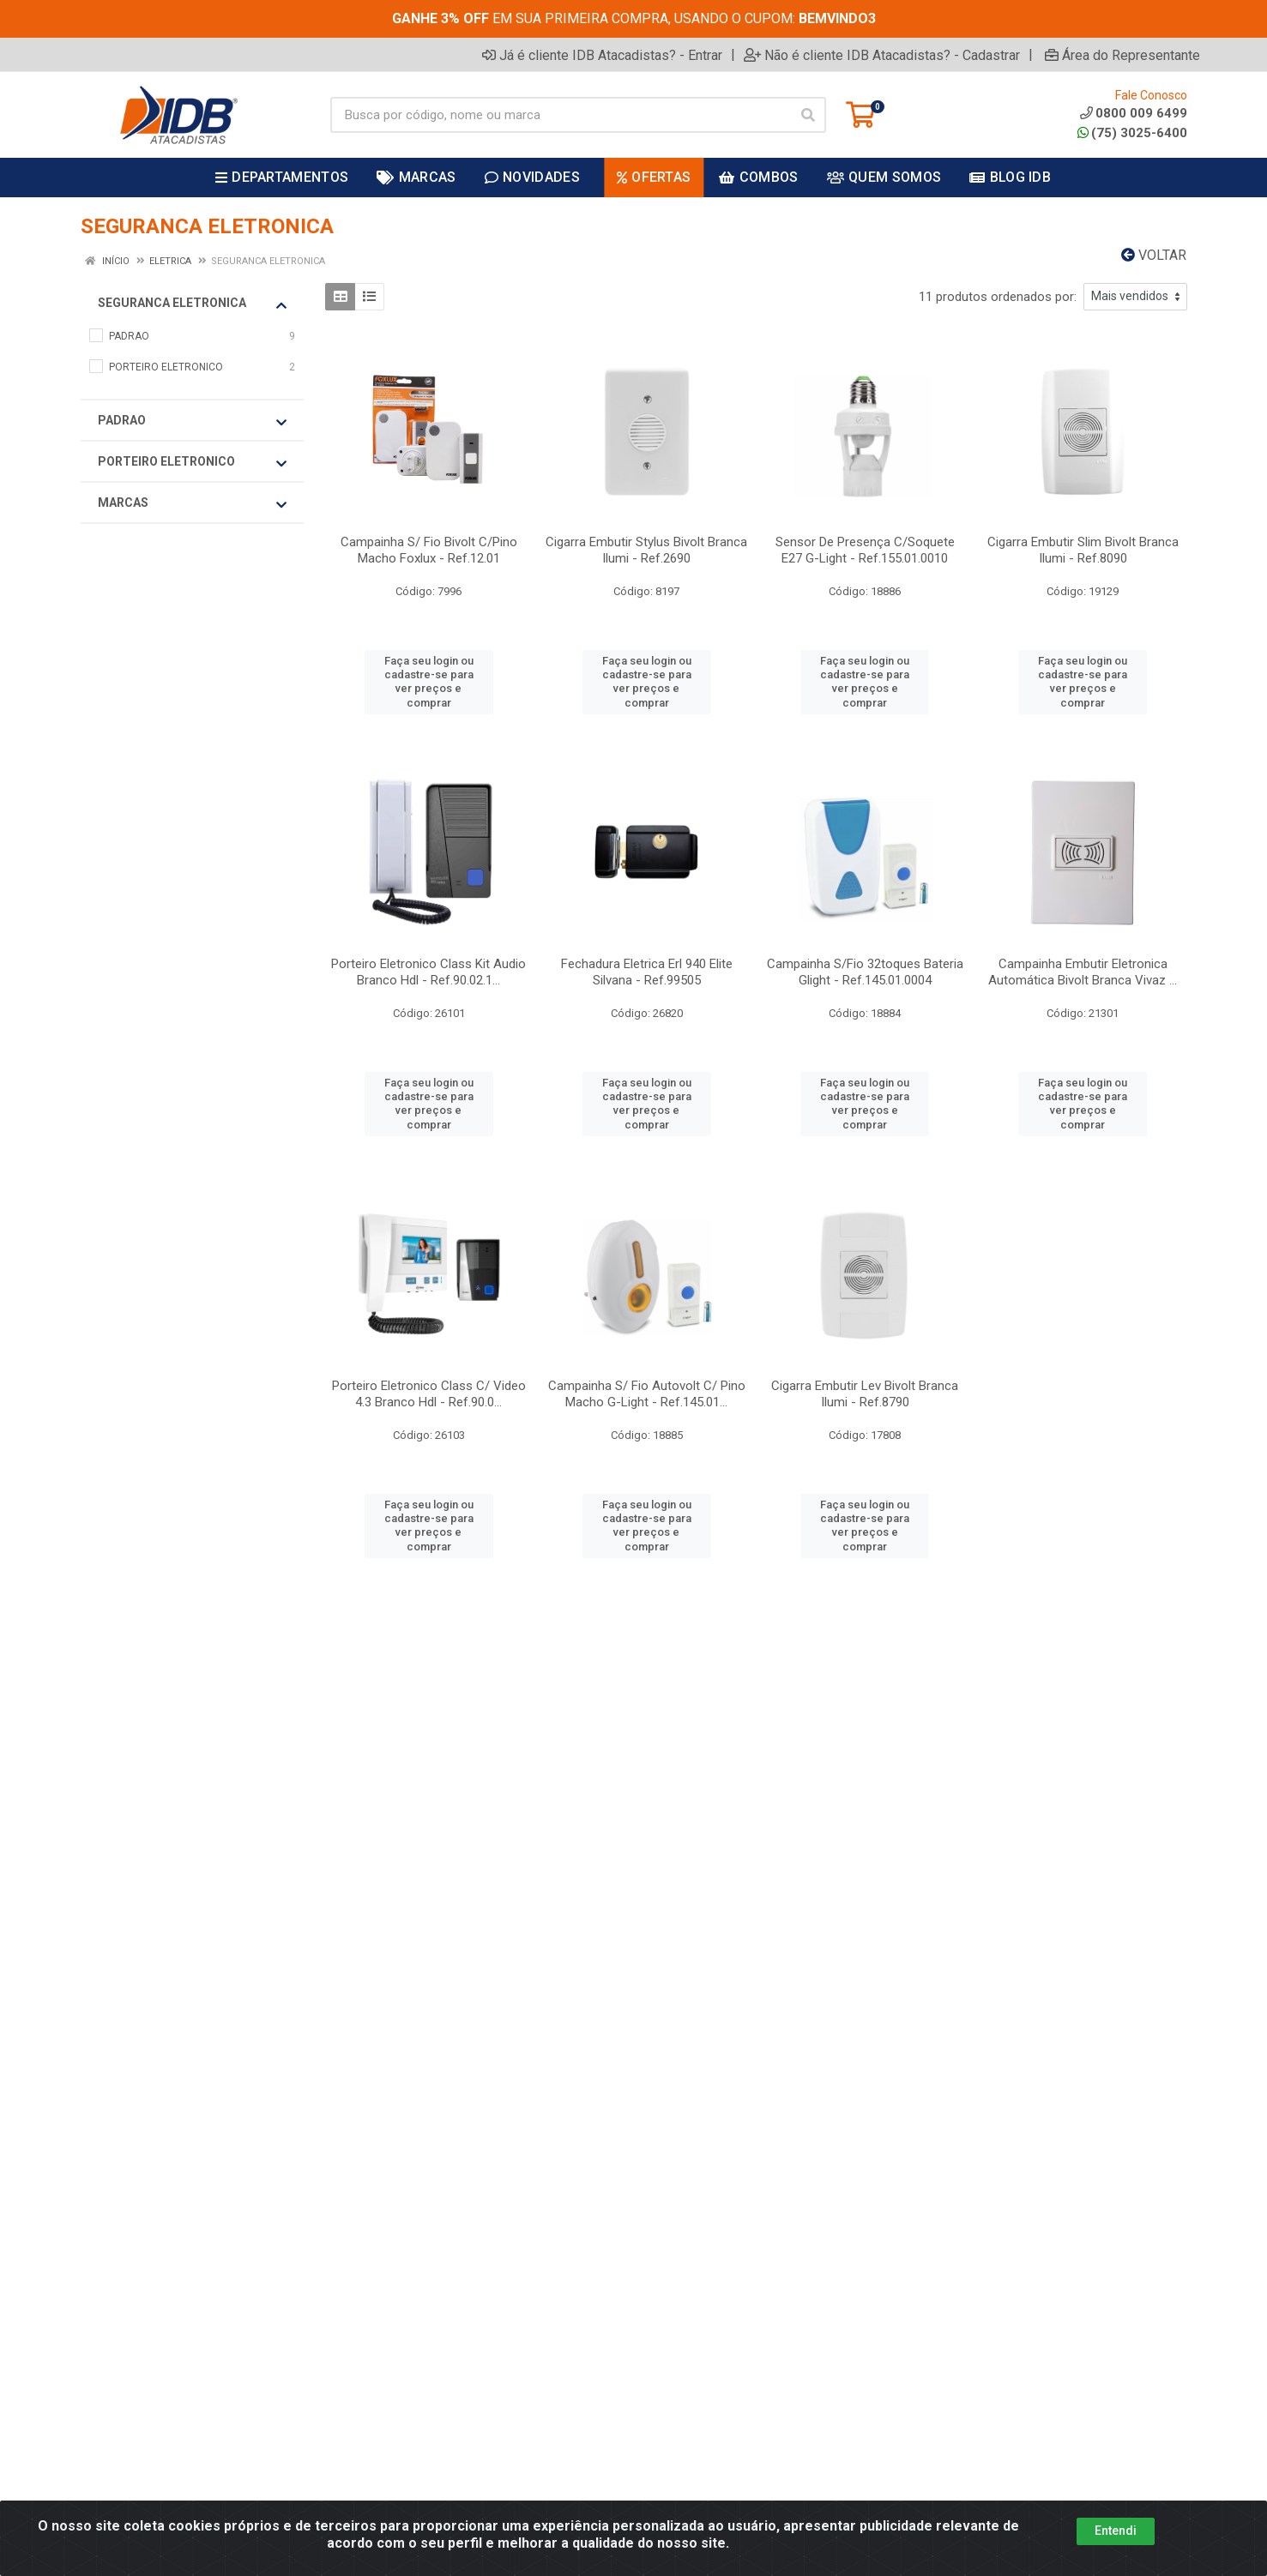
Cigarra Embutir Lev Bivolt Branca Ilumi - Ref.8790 (864, 1394)
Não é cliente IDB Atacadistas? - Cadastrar (882, 55)
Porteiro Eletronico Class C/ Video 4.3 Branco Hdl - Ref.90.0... (429, 1394)
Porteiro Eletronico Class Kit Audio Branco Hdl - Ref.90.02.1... (428, 972)
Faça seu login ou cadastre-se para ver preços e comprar (429, 681)
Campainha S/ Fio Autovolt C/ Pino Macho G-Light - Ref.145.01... (646, 1394)
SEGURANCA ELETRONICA (192, 303)
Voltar (1153, 255)
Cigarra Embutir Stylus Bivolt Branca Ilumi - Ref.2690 (646, 550)
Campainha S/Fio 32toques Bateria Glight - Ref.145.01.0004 (865, 972)
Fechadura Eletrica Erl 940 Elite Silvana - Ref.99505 (647, 972)
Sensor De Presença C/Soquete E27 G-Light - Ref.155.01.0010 (865, 550)
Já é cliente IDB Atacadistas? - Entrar (602, 55)
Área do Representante (1122, 55)
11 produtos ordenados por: (998, 296)
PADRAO (192, 421)
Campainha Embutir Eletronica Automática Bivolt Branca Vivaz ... (1082, 972)
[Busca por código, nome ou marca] (560, 115)
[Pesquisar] (808, 115)
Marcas (192, 503)
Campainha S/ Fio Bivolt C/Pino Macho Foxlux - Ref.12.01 (429, 550)
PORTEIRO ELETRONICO (192, 462)
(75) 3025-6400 (1132, 133)
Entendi (1116, 2530)
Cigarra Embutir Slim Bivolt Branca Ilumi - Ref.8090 (1083, 550)
